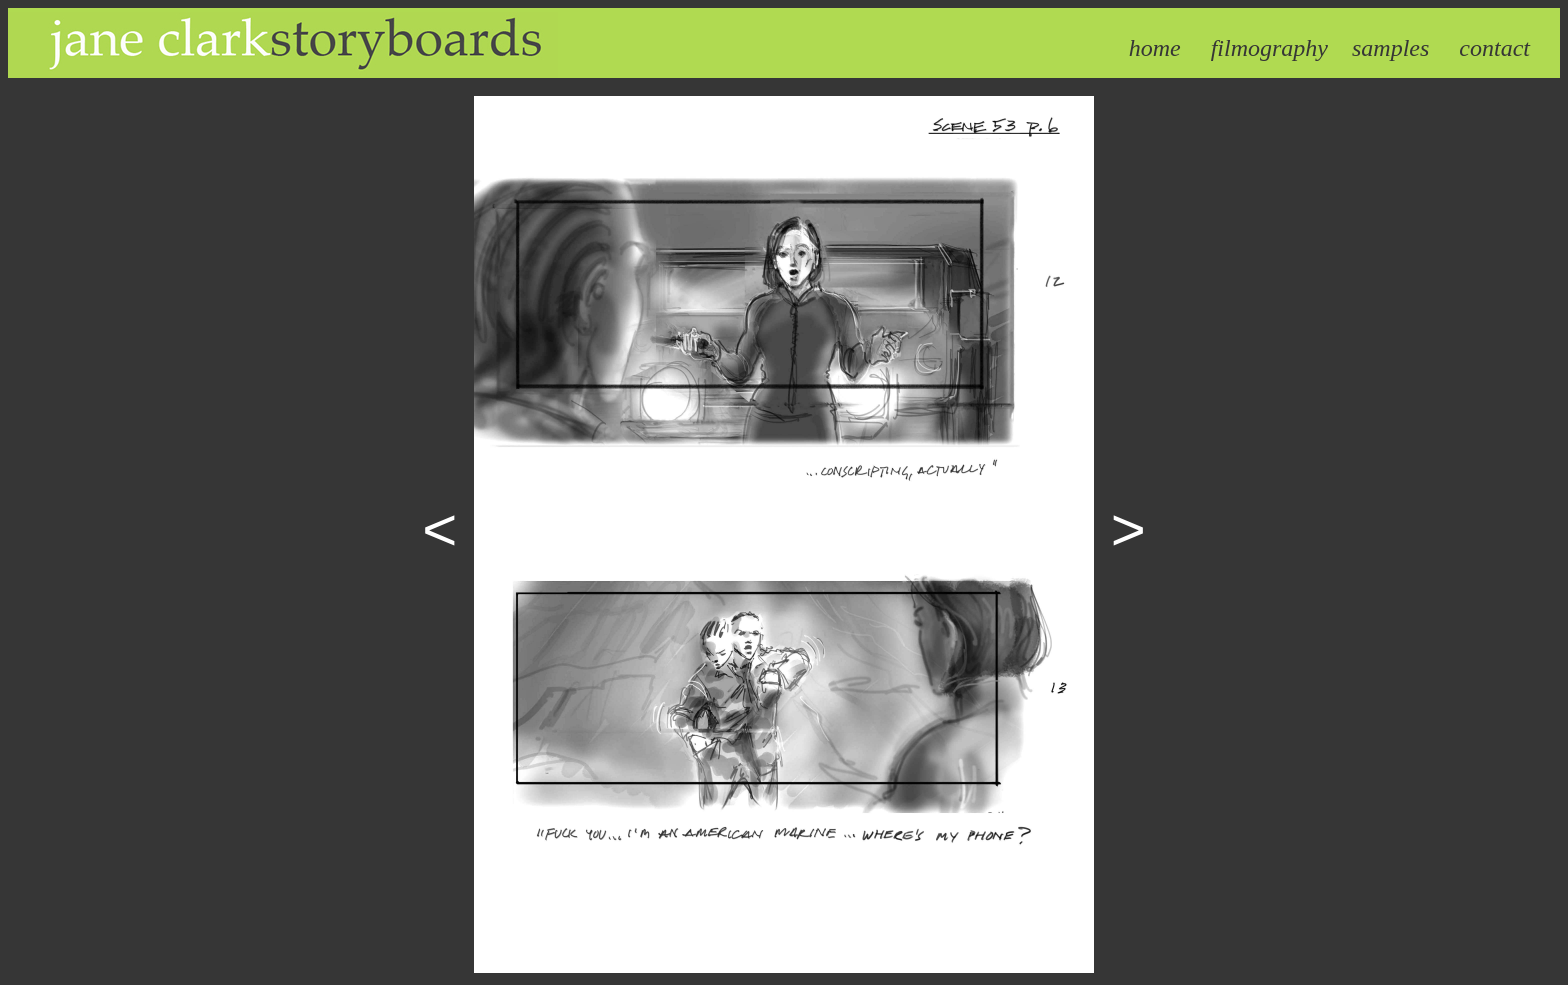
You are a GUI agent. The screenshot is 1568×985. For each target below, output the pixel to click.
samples (1390, 48)
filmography (1269, 48)
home (1155, 48)
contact (1494, 48)
